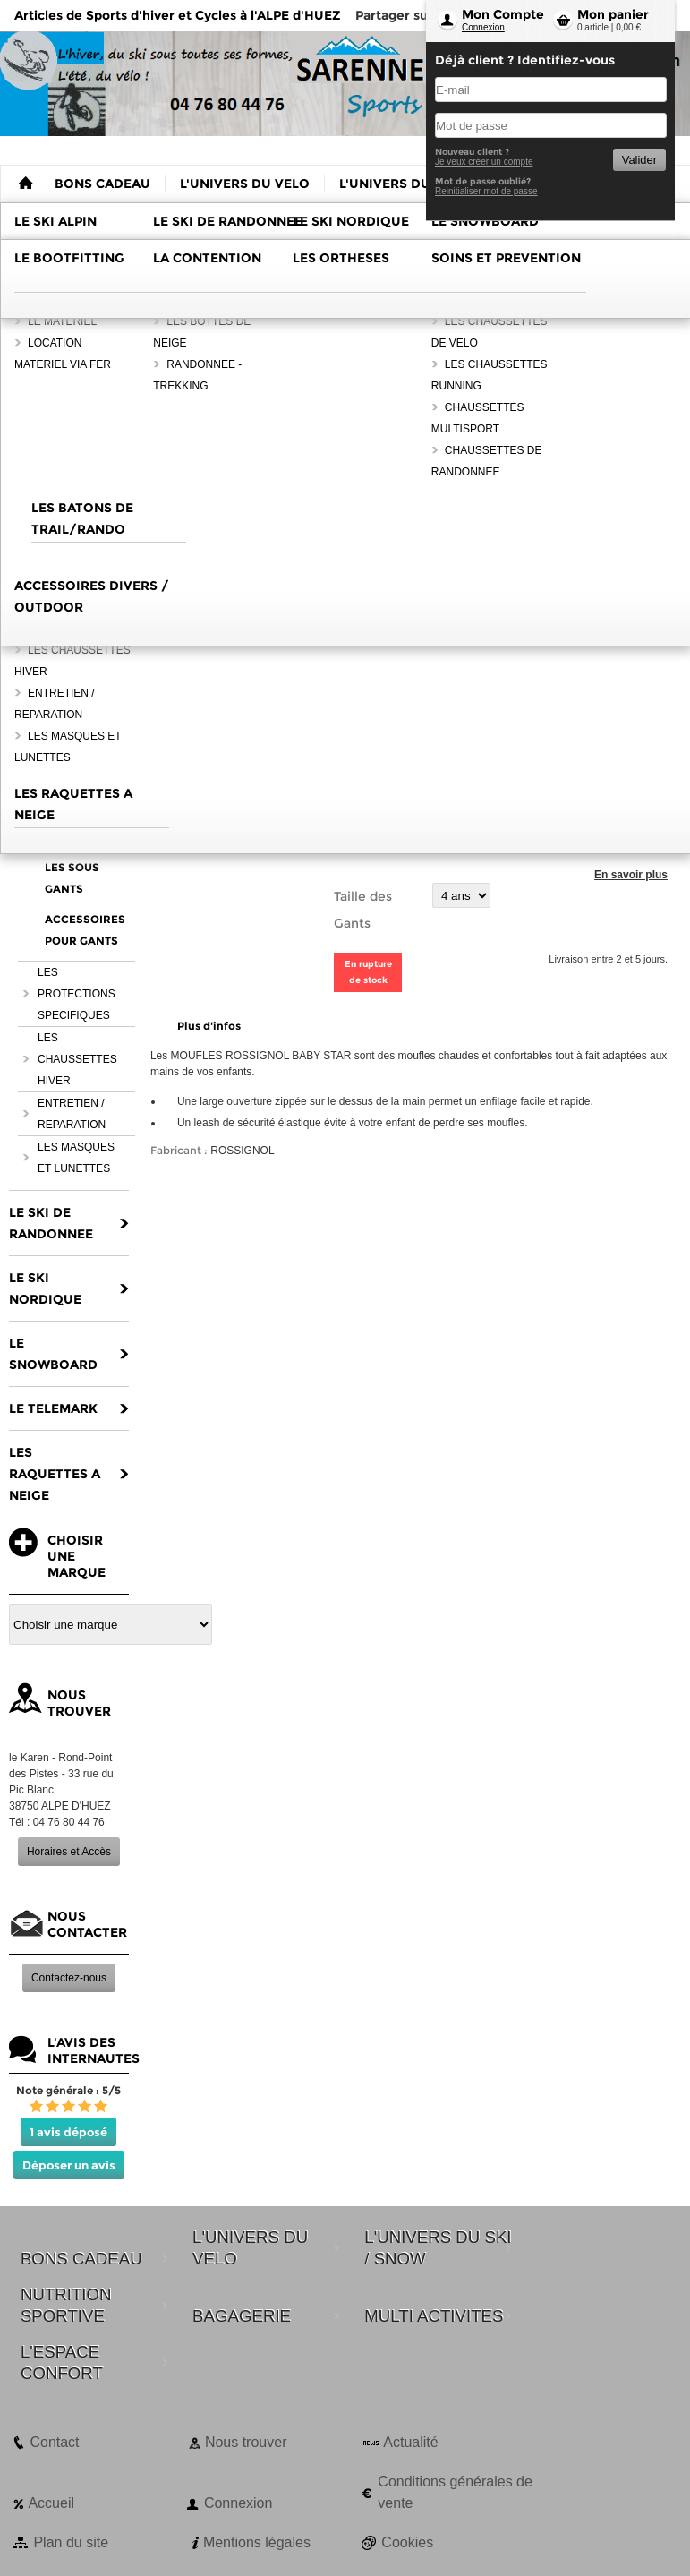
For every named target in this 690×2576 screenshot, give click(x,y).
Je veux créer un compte (484, 162)
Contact (54, 2442)
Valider (639, 160)
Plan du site (70, 2542)
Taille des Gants (363, 909)
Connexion (483, 27)
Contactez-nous (68, 1978)
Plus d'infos (209, 1025)
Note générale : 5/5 (68, 2090)
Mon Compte (503, 14)
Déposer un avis (68, 2165)
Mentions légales (257, 2542)
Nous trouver (246, 2442)
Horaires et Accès (69, 1851)
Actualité (410, 2442)
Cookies (407, 2542)
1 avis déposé (68, 2132)
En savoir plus (631, 875)
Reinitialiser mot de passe (486, 191)
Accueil (51, 2503)
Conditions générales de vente (455, 2492)
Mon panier (613, 14)
